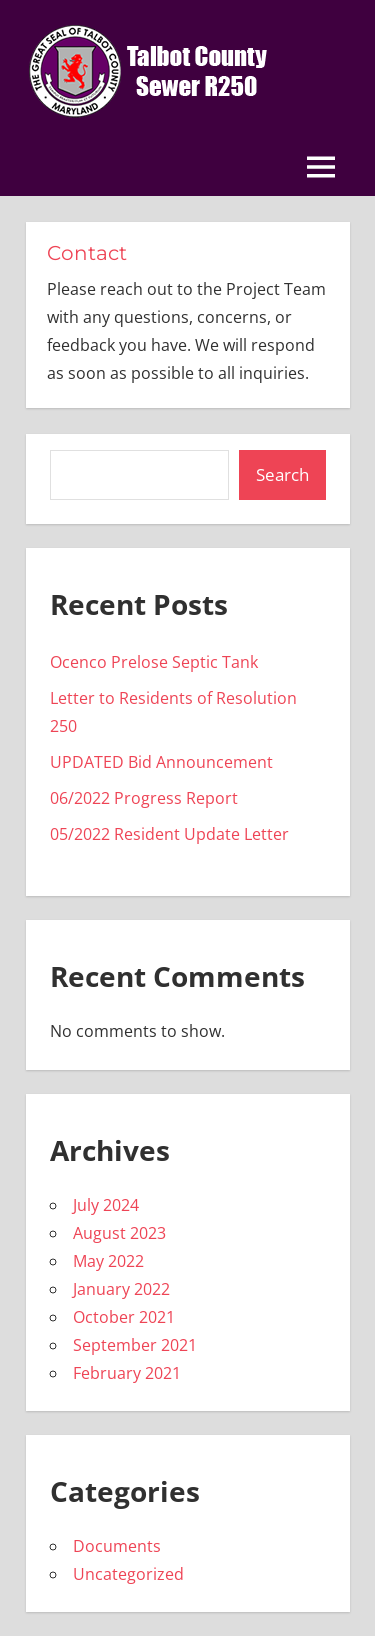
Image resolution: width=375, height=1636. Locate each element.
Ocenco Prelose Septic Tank (154, 662)
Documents (117, 1546)
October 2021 (124, 1317)
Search (282, 474)
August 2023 (119, 1233)
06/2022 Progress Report (144, 798)
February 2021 (127, 1373)
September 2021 (135, 1345)
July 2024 (106, 1205)
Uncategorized (128, 1574)
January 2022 (121, 1289)
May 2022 (108, 1261)
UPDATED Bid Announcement (161, 762)
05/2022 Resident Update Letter (169, 834)
